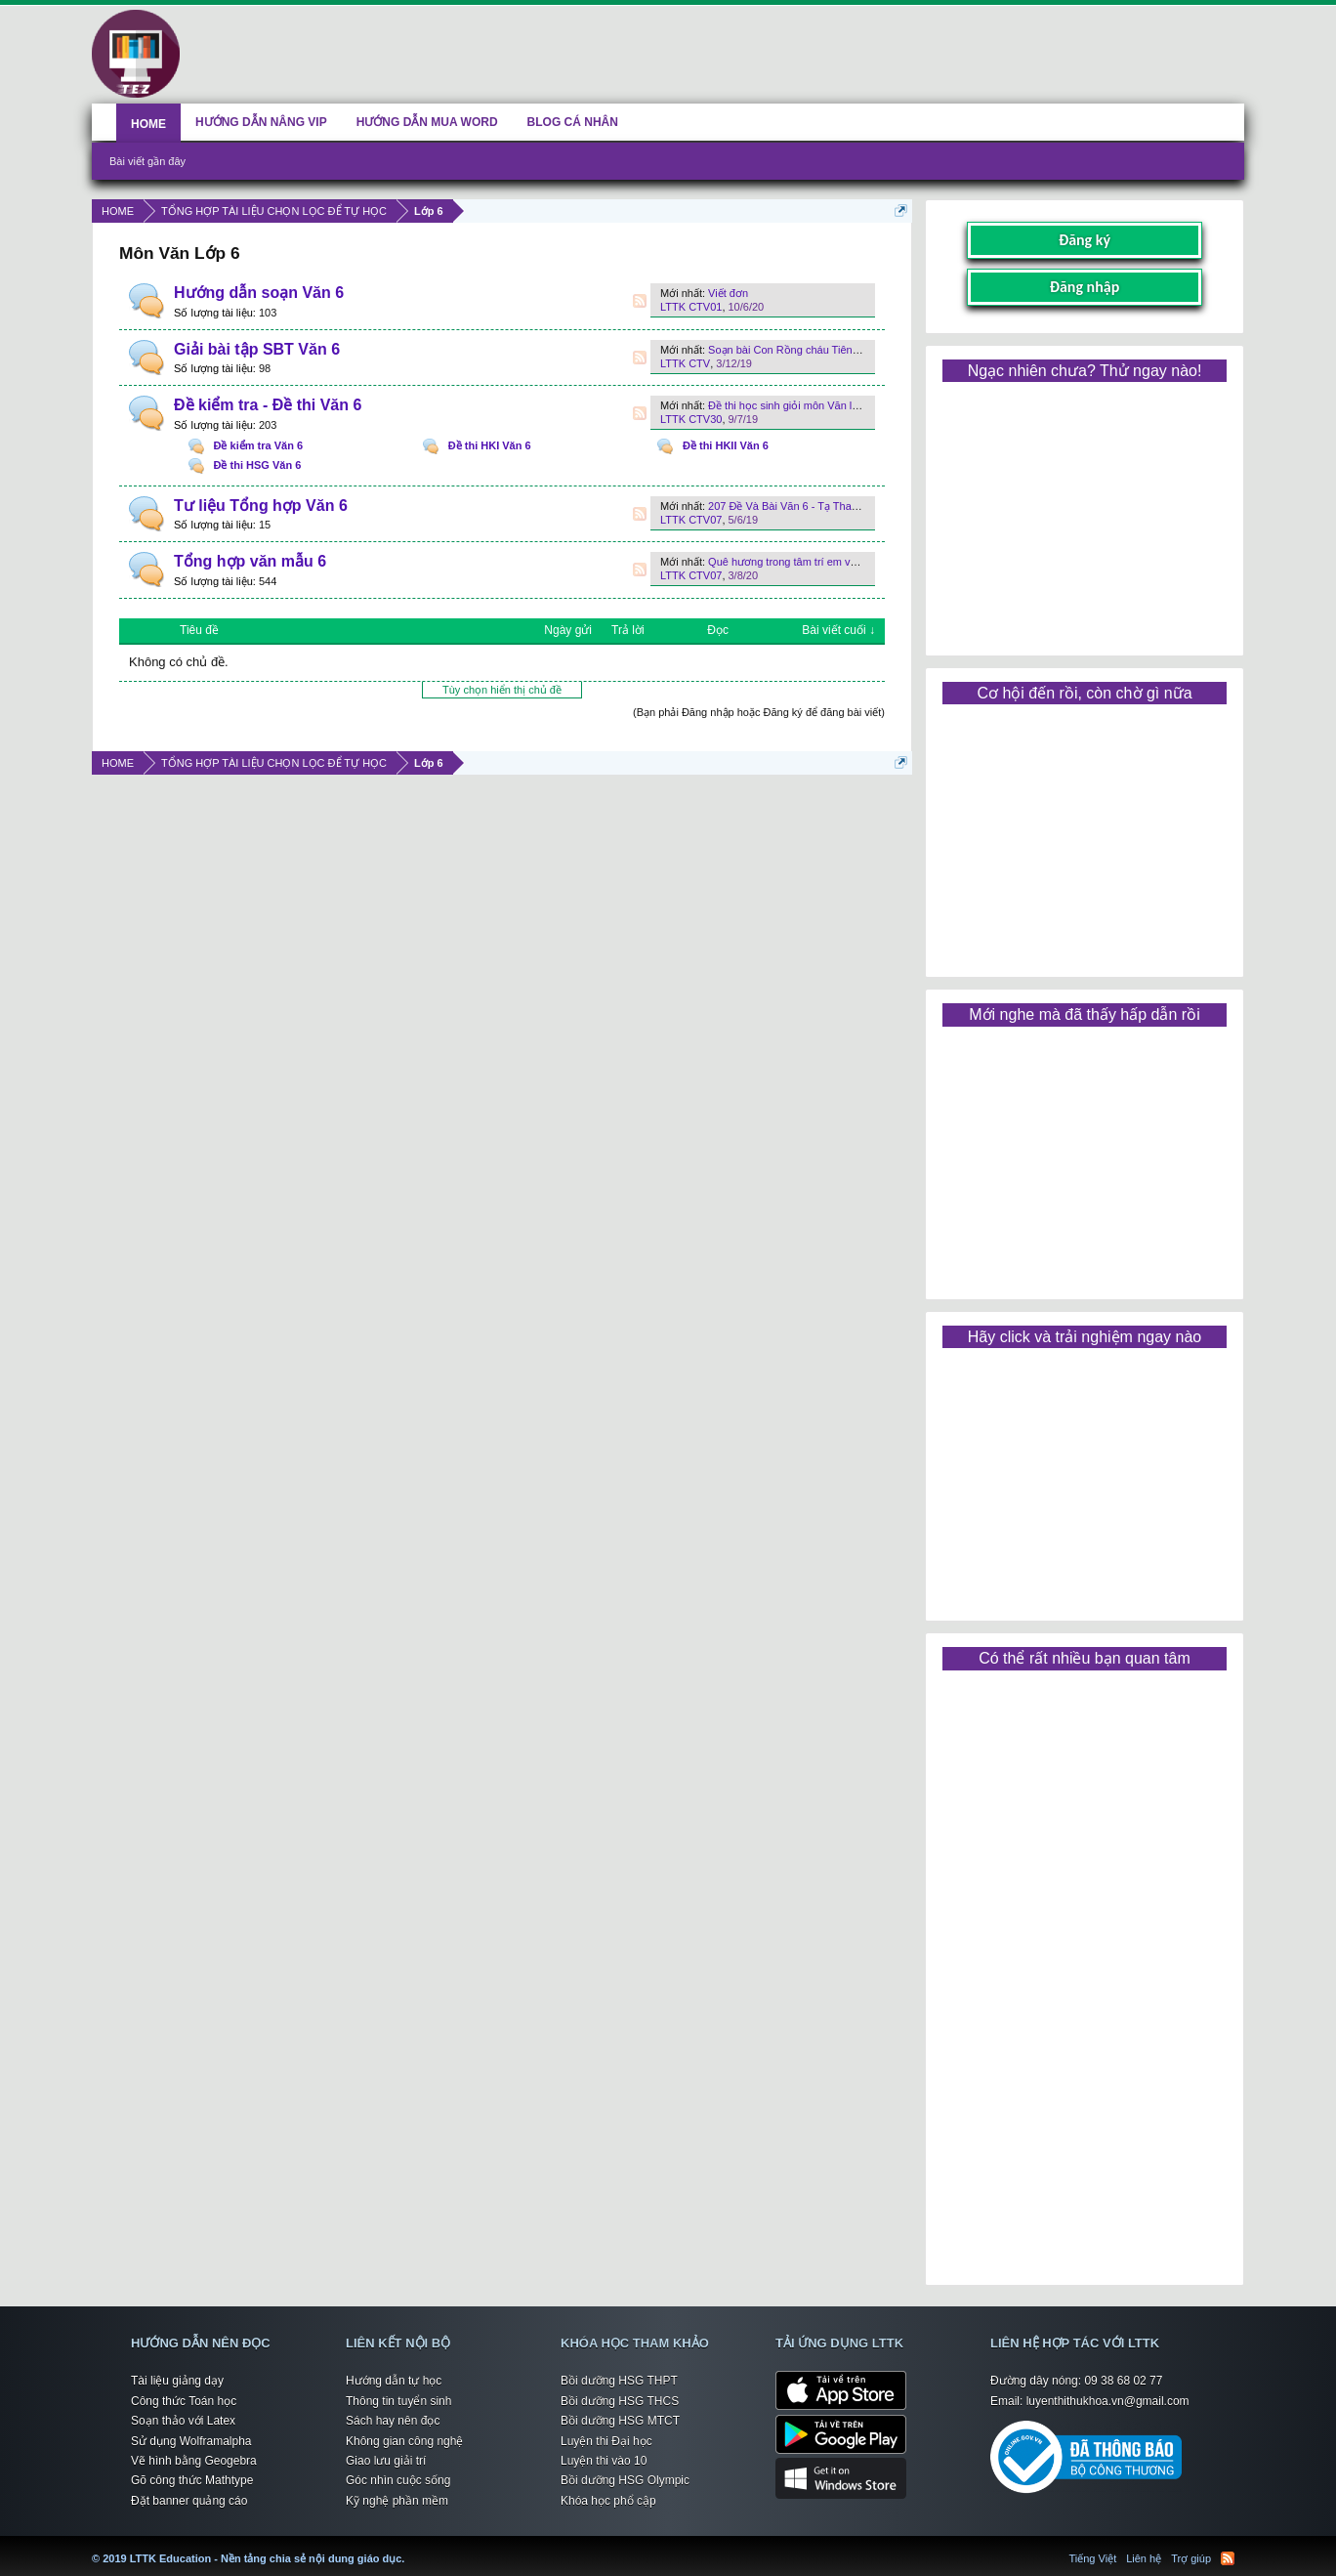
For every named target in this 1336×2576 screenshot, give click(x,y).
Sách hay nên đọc (392, 2421)
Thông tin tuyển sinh (398, 2401)
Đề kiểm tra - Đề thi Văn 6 (267, 405)
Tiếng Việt (1093, 2558)
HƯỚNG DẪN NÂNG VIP (261, 122)
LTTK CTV (685, 363)
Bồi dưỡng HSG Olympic (625, 2480)
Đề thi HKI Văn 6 (489, 445)
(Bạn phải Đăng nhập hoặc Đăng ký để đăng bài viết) (759, 712)
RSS (640, 301)
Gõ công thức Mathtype (192, 2480)
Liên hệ (1143, 2558)
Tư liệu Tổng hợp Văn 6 (261, 505)
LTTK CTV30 (691, 419)
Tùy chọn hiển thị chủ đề (502, 690)
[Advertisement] (1084, 512)
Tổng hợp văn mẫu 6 (250, 561)
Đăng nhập (1085, 286)
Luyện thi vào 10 (604, 2461)
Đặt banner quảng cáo (189, 2501)
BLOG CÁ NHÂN (572, 122)
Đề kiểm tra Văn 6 (258, 445)
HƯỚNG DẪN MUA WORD (427, 122)
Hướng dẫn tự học (393, 2380)
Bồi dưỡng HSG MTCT (620, 2421)
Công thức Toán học (183, 2401)
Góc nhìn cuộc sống (398, 2480)
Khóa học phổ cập (608, 2501)
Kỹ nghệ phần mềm (397, 2501)
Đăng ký (1084, 240)
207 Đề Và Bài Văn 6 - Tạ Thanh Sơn (797, 506)
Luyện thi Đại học (606, 2441)
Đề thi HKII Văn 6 (726, 445)
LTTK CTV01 (691, 307)
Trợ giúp (1191, 2558)
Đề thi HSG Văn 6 (258, 465)
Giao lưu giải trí (386, 2461)
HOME (148, 124)
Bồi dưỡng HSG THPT (619, 2380)
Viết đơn (728, 293)
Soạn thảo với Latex (183, 2421)
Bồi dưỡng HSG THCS (620, 2401)
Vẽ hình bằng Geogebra (194, 2461)
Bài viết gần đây (147, 161)
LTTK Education (409, 2547)
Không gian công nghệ (404, 2441)
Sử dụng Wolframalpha (191, 2441)
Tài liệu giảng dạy (177, 2380)
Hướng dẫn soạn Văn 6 (259, 292)
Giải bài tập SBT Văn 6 (257, 349)
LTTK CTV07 (691, 520)
